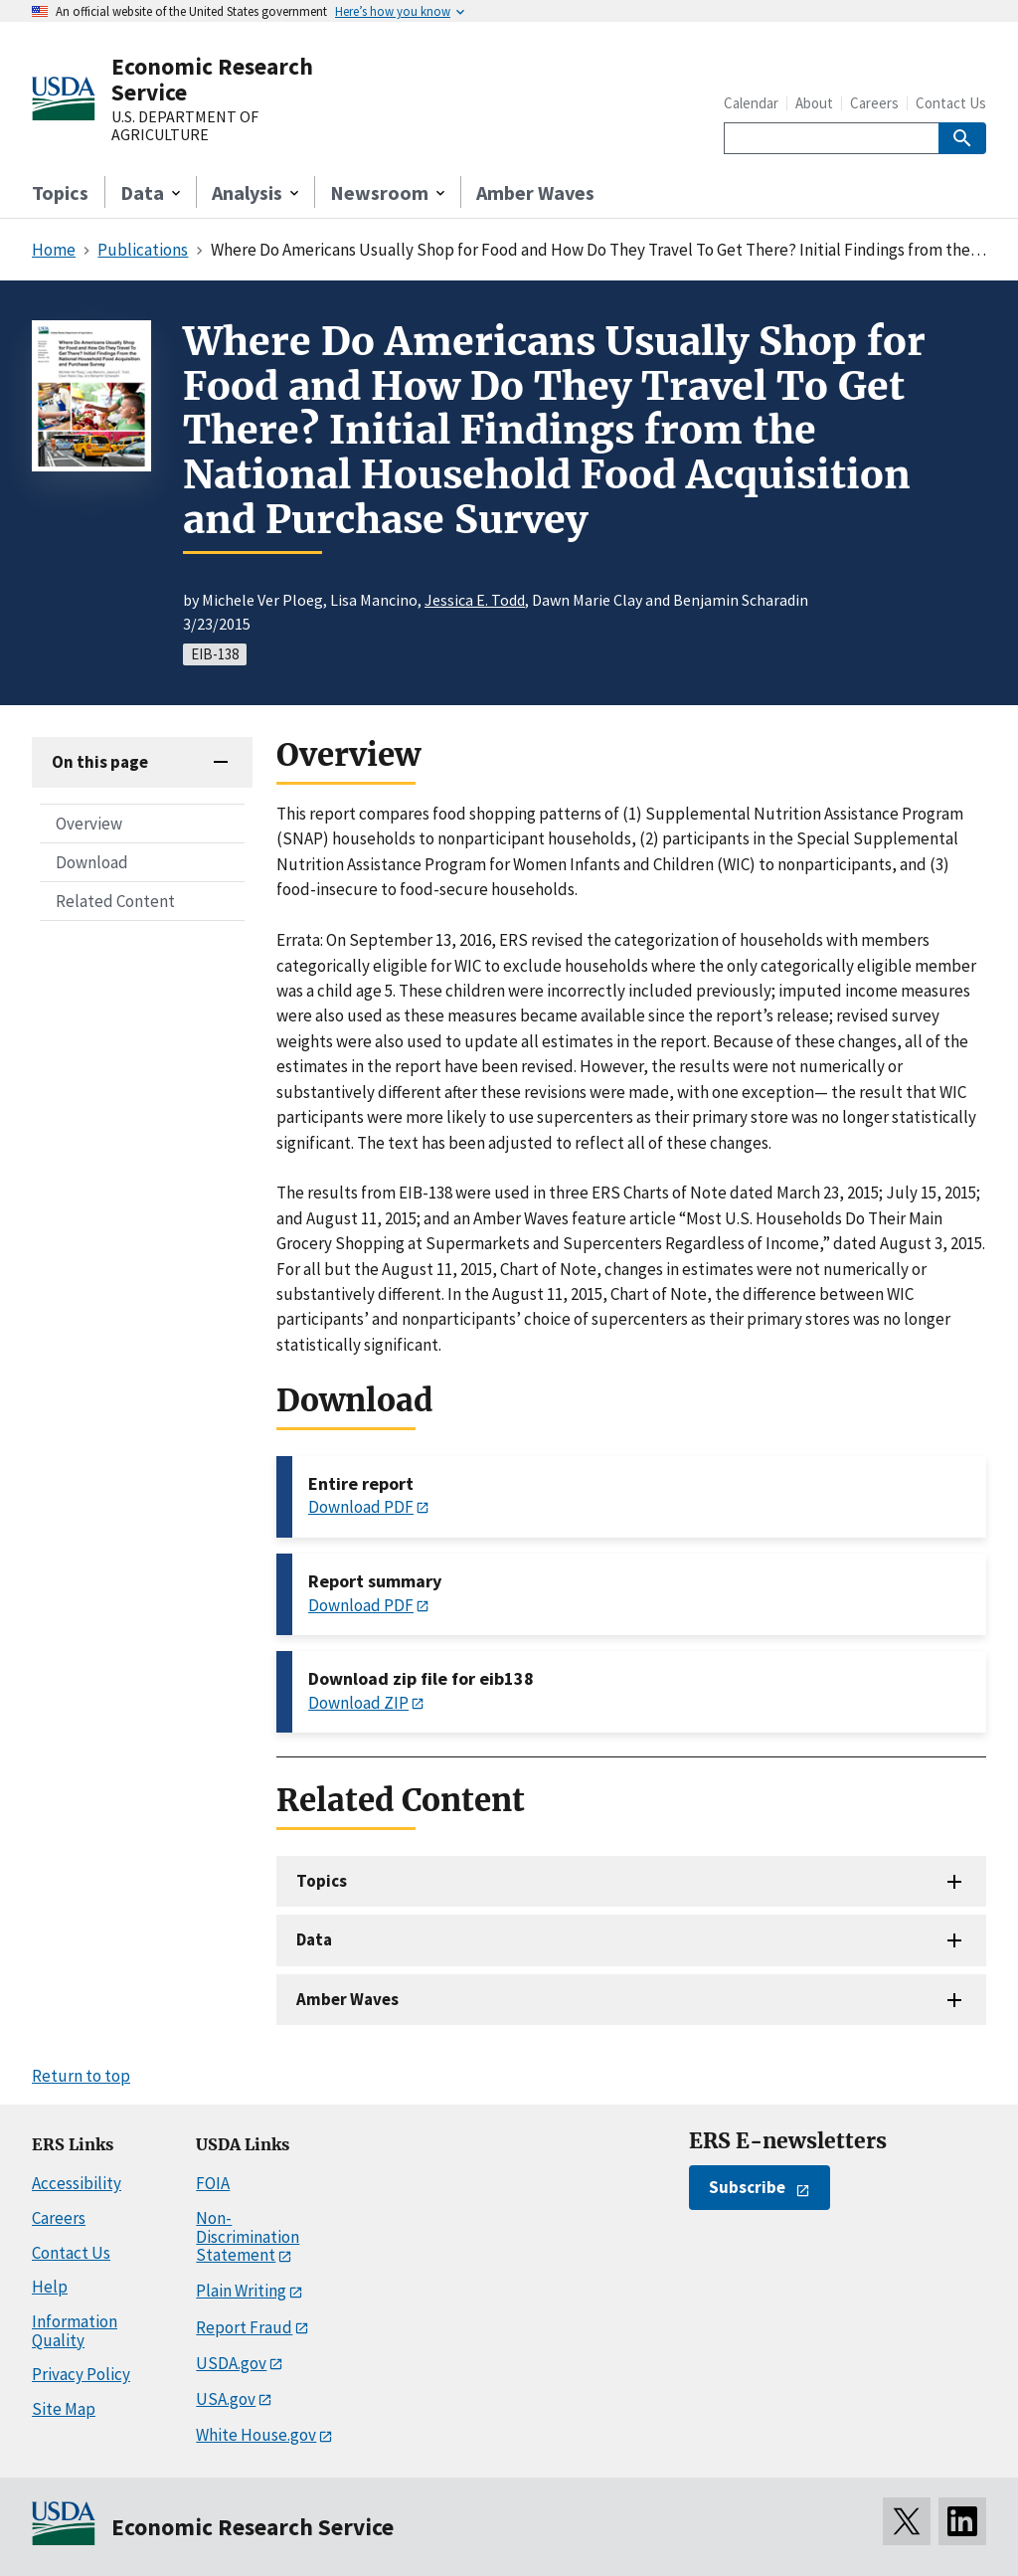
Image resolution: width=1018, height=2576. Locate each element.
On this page (100, 762)
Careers (874, 102)
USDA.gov (231, 2363)
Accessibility (76, 2183)
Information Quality (74, 2330)
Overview (89, 823)
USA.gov (225, 2399)
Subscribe (747, 2187)
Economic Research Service (212, 79)
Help (50, 2287)
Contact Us (951, 102)
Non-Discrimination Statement (247, 2236)
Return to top (81, 2076)
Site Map (63, 2409)
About (814, 102)
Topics (60, 192)
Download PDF (361, 1507)
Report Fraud (244, 2327)
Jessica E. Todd (474, 600)
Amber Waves (535, 192)
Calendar (751, 102)
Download (92, 862)
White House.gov (256, 2435)
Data (314, 1939)
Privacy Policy (81, 2374)
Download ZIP (358, 1703)
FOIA (213, 2183)
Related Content (115, 901)
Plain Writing (241, 2290)
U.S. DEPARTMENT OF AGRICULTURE (184, 125)
